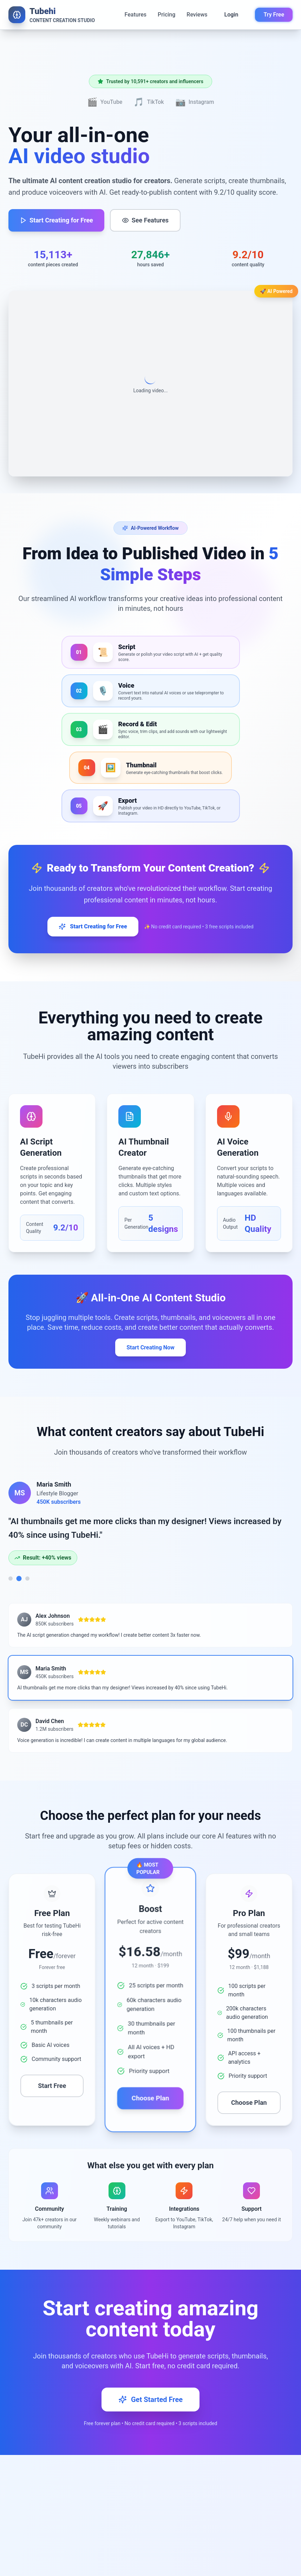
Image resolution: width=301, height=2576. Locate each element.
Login (231, 14)
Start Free (52, 2085)
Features (135, 14)
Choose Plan (150, 2098)
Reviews (197, 14)
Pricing (166, 14)
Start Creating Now (150, 1347)
